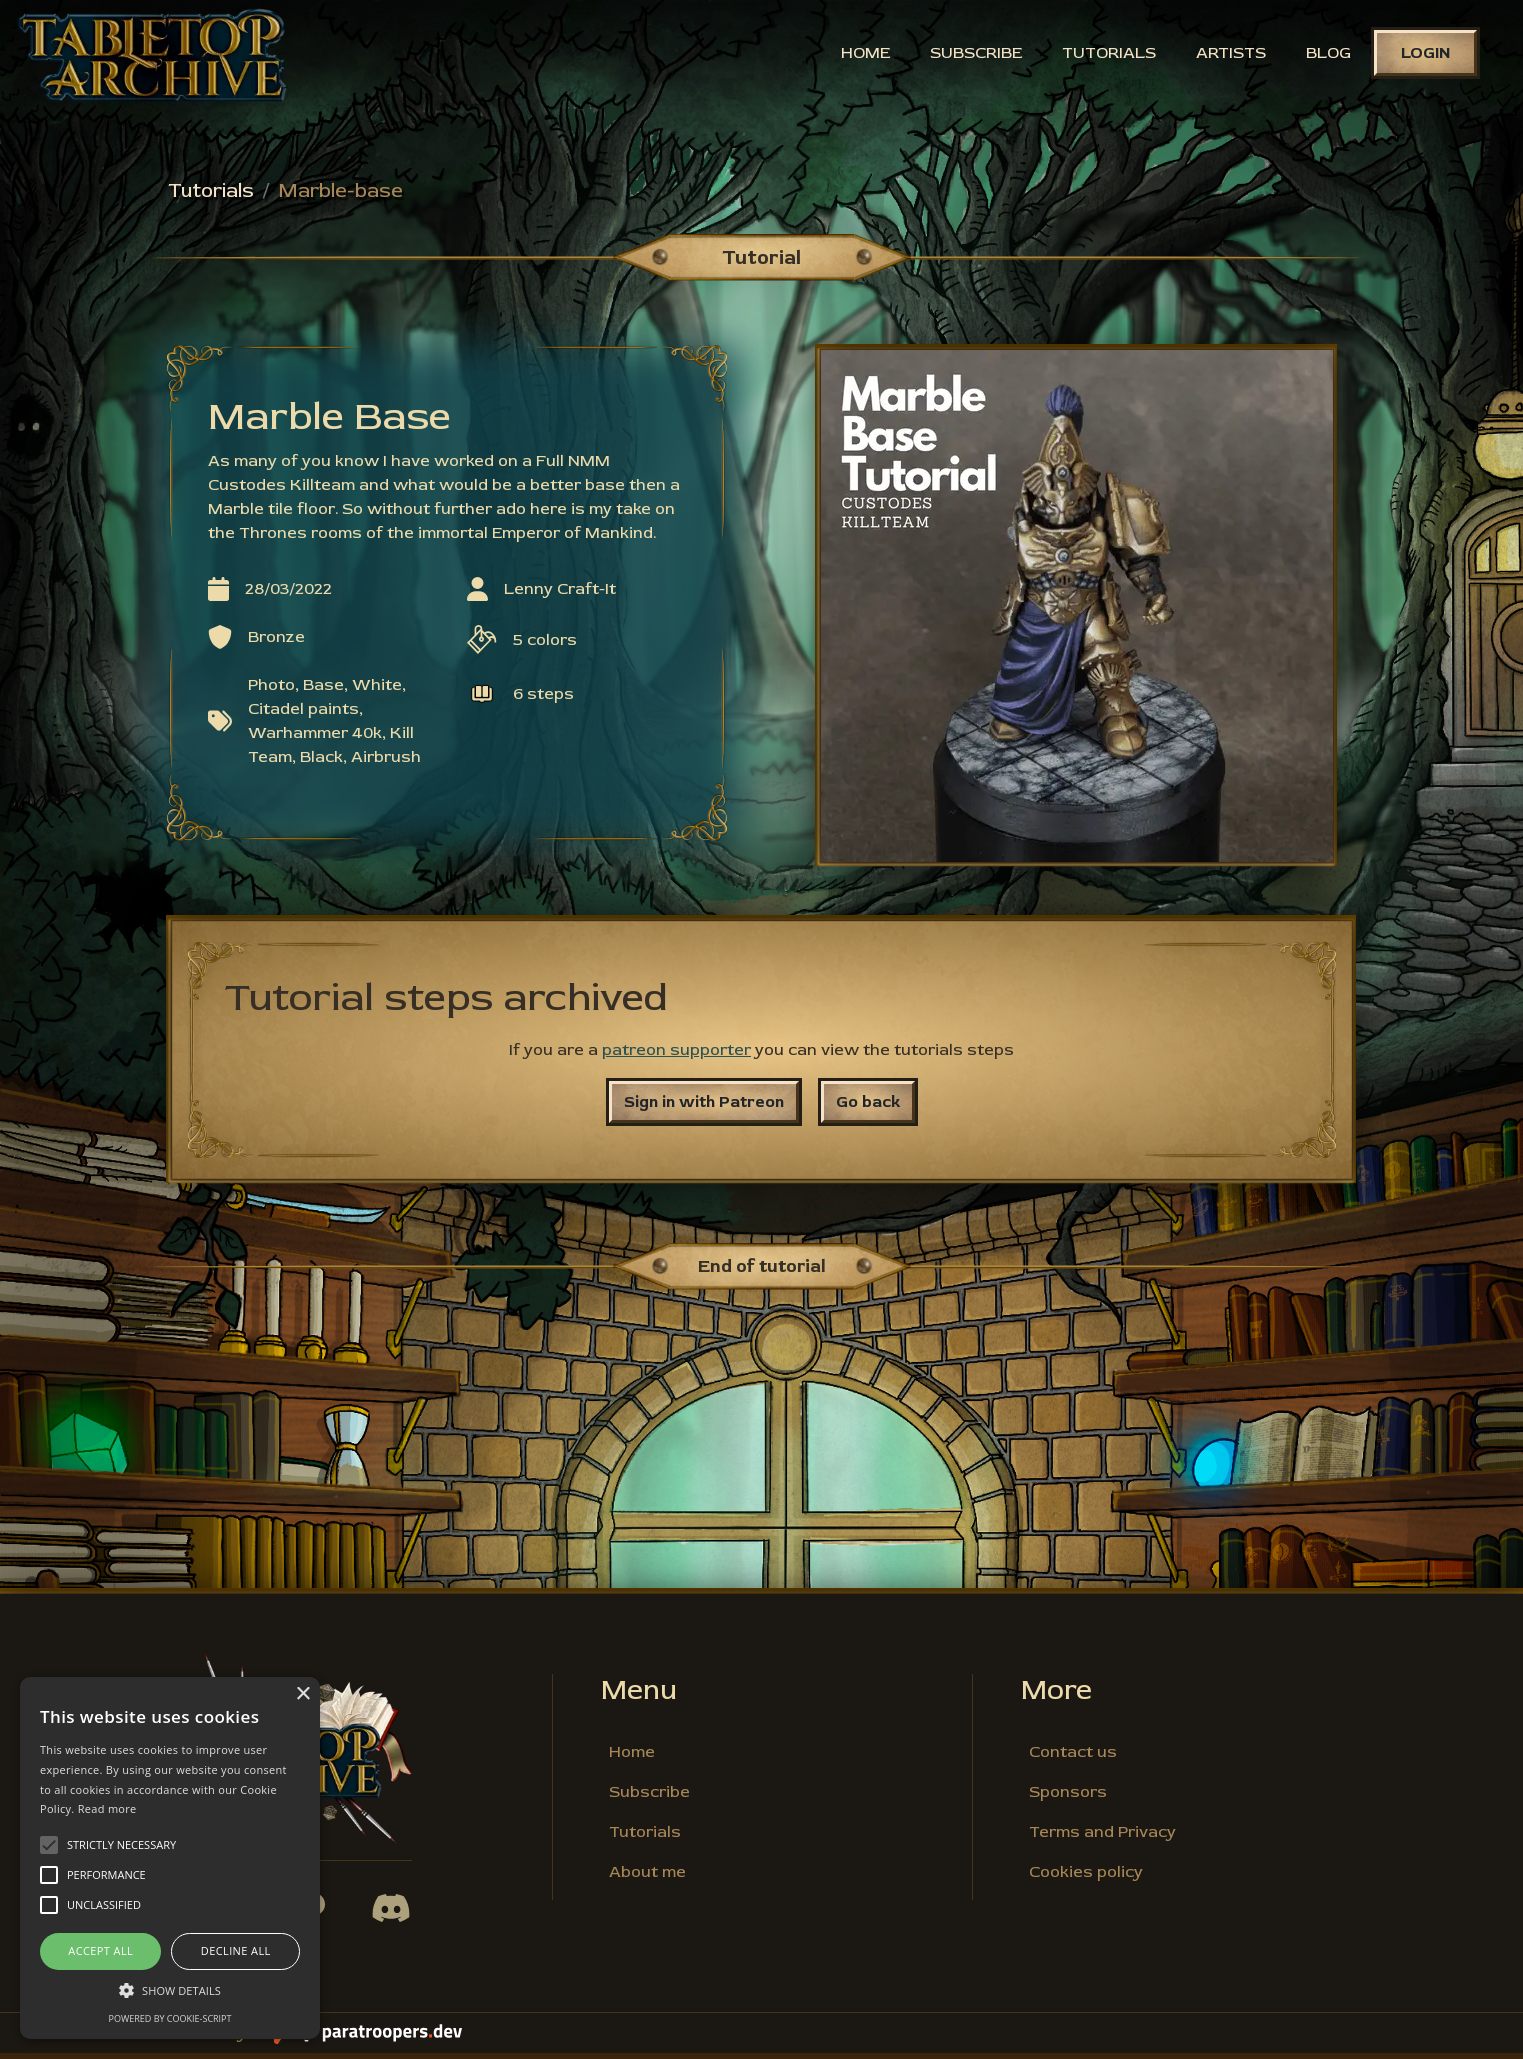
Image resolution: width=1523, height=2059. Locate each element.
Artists (1226, 55)
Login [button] (1420, 55)
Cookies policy (1086, 1878)
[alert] (170, 1858)
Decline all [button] (236, 1950)
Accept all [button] (100, 1950)
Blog (1323, 55)
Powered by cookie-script (170, 2018)
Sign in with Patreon (704, 1108)
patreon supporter (676, 1056)
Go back (868, 1108)
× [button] (302, 1694)
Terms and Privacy (1102, 1838)
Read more (107, 1808)
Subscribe (971, 55)
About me (647, 1878)
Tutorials (1104, 55)
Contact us (1073, 1758)
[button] (170, 1990)
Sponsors (1068, 1798)
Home (860, 55)
